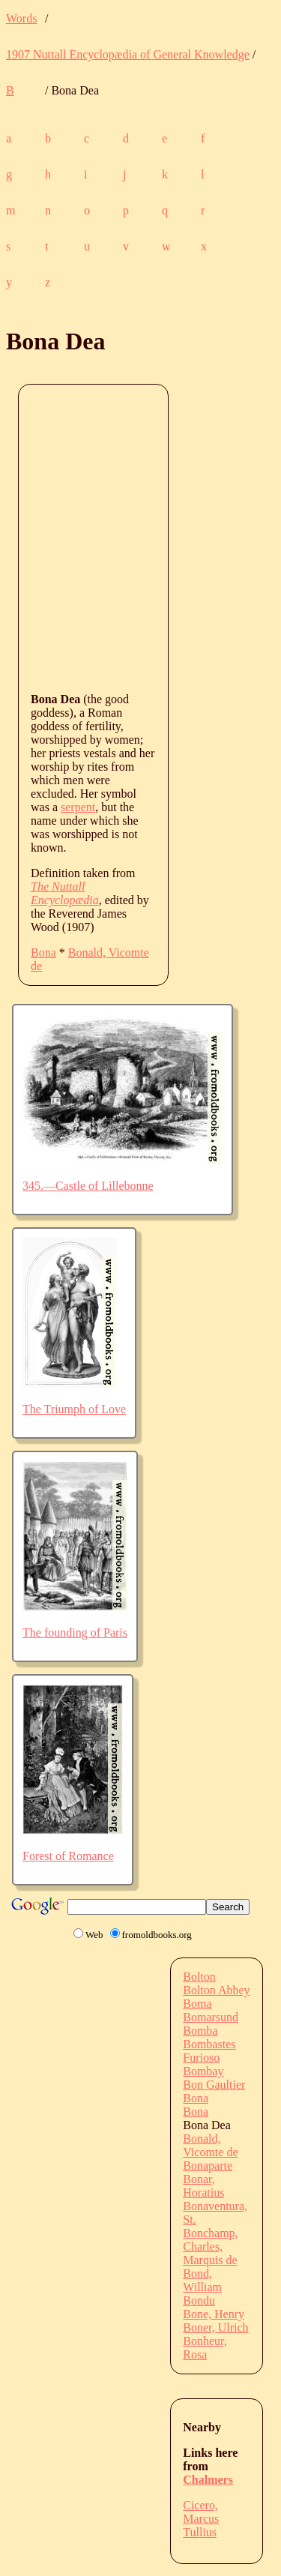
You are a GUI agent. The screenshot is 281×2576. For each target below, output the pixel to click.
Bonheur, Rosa (204, 2348)
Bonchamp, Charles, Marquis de (210, 2246)
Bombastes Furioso (209, 2051)
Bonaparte (207, 2165)
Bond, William (202, 2280)
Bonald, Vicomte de (210, 2145)
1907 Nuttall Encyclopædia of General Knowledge (128, 54)
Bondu (199, 2300)
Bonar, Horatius (203, 2186)
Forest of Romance (68, 1856)
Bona (43, 952)
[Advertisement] (140, 537)
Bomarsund (210, 2017)
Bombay (203, 2071)
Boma (197, 2003)
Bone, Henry (213, 2314)
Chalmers (208, 2479)
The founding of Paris (74, 1632)
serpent (78, 807)
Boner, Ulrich (215, 2327)
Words (21, 18)
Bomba (200, 2030)
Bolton (199, 1976)
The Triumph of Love (74, 1409)
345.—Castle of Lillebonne (88, 1185)
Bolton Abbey (216, 1990)
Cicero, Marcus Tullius (201, 2519)
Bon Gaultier (214, 2084)
